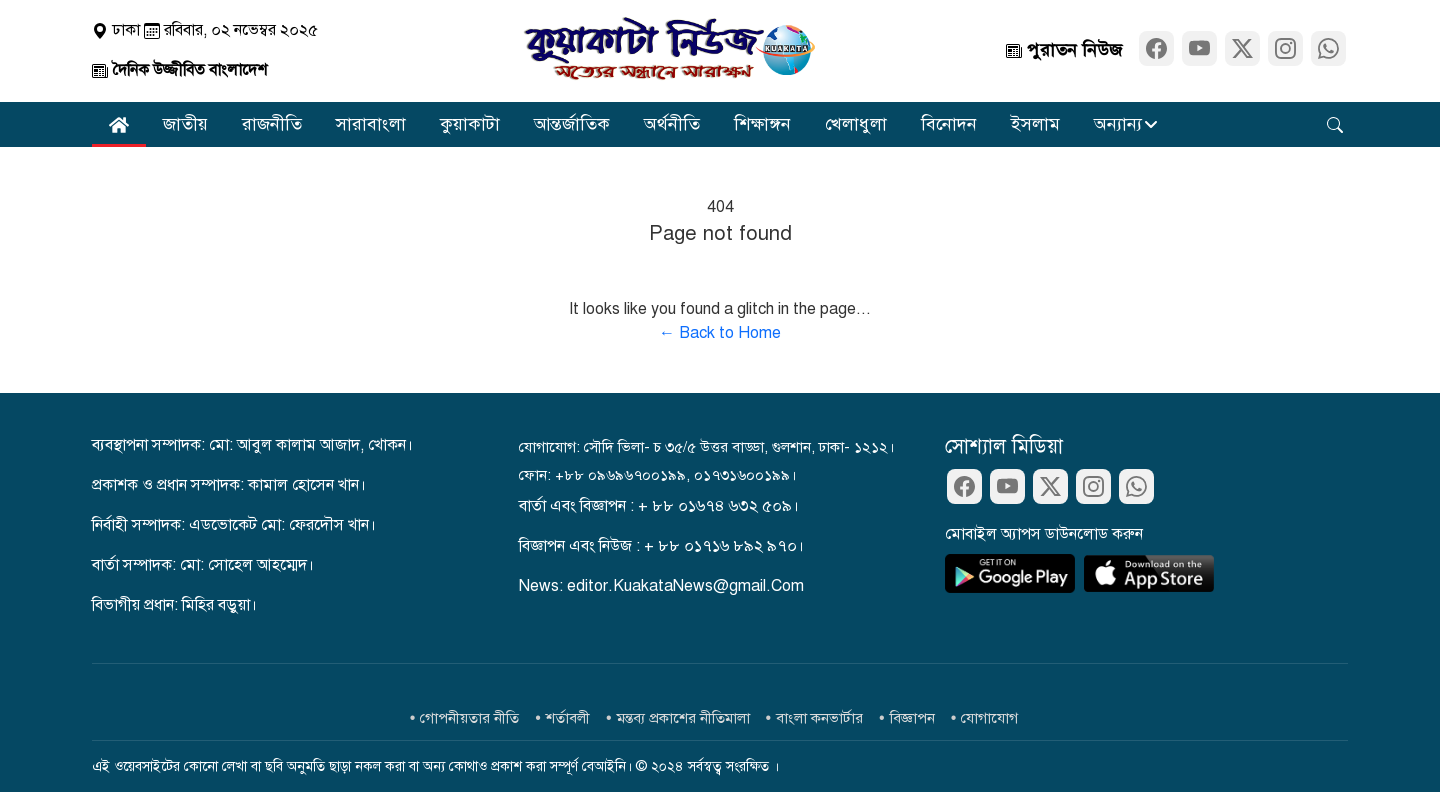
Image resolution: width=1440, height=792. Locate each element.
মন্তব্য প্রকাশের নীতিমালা (683, 718)
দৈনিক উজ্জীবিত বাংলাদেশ (179, 70)
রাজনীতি (272, 124)
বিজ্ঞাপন (912, 718)
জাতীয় (185, 124)
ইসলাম (1035, 124)
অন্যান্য (1118, 124)
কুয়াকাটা (470, 124)
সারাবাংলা (371, 124)
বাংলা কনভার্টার (819, 718)
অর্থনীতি (672, 124)
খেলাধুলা (856, 124)
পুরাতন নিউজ (1064, 50)
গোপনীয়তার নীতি (469, 718)
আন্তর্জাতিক (572, 124)
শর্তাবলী (568, 718)
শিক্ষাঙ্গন (762, 124)
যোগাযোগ (989, 718)
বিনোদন (949, 124)
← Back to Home (720, 333)
